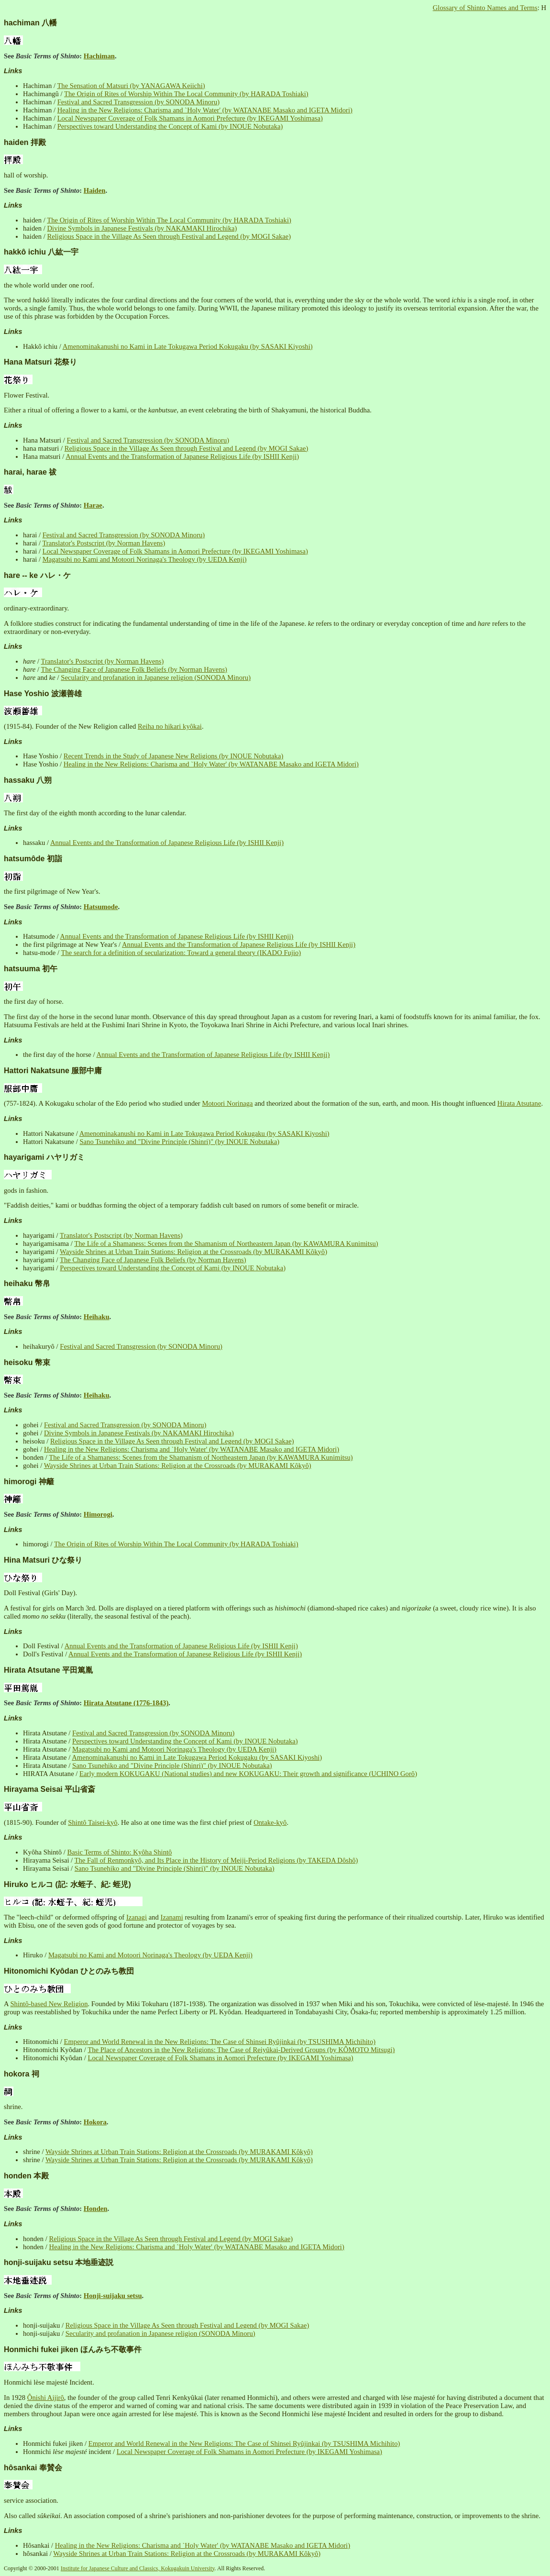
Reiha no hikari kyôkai (170, 726)
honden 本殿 (26, 2176)
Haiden (95, 190)
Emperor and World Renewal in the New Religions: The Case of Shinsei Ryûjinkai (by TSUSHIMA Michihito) (220, 2041)
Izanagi (136, 1917)
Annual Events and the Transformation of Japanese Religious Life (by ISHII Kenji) (182, 456)
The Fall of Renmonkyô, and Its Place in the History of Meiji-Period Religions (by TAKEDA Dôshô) (216, 1860)
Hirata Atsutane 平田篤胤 (48, 1670)
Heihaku (97, 1317)
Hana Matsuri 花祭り (40, 362)
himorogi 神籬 (29, 1481)
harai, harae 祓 (30, 472)
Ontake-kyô (269, 1822)
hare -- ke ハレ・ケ (37, 575)
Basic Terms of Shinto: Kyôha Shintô (119, 1852)
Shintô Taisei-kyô (92, 1822)
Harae (93, 505)
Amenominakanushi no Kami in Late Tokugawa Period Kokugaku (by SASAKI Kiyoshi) (188, 346)
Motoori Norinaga (227, 1103)
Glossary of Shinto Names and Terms (485, 7)
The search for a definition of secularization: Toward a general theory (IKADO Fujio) (181, 952)
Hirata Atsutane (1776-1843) (126, 1703)
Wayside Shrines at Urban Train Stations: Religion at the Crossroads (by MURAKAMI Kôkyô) (193, 1251)
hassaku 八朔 (28, 780)
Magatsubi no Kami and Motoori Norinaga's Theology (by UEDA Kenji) (145, 559)
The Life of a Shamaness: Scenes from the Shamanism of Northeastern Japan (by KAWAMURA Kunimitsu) (226, 1243)
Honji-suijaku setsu (113, 2295)
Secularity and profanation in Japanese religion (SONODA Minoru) (156, 677)
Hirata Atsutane (519, 1103)
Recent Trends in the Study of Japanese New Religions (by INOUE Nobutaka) (174, 756)
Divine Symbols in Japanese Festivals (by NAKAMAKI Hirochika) (142, 228)
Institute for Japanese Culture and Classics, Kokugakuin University (138, 2568)
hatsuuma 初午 (30, 969)
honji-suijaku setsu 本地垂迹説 (58, 2262)
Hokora (95, 2122)
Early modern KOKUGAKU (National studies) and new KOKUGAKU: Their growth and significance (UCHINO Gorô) (248, 1773)
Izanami (172, 1917)
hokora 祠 (21, 2074)
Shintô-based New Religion (49, 2004)
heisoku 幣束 (27, 1362)
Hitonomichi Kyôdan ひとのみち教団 (69, 1971)
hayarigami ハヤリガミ (44, 1157)
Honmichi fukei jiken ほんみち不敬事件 (73, 2349)
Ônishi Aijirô (45, 2397)
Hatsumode (101, 906)
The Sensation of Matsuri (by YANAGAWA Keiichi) (131, 85)
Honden (96, 2208)
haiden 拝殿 (25, 142)
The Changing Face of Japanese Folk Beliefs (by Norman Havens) (134, 669)
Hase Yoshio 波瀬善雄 (43, 693)
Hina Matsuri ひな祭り (43, 1560)
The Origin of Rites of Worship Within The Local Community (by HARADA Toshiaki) (186, 94)
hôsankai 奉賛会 (33, 2468)
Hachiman (99, 56)
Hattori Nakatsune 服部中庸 (53, 1070)
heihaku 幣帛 (27, 1283)
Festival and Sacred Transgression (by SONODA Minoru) (138, 102)
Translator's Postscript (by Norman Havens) (103, 543)
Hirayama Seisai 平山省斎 (49, 1789)
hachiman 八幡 (30, 23)
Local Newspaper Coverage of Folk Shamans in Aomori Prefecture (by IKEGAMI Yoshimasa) (190, 118)
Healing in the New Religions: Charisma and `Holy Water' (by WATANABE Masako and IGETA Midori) (204, 110)
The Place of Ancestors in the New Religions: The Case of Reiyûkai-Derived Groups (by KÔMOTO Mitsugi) (241, 2050)
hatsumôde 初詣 (33, 859)
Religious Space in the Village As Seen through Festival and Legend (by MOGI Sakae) (169, 236)
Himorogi (98, 1514)
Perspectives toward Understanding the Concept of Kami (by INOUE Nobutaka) (170, 126)
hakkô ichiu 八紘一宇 (41, 252)
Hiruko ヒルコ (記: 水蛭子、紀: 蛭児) (67, 1884)
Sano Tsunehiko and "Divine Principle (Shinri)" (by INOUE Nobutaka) (179, 1141)
